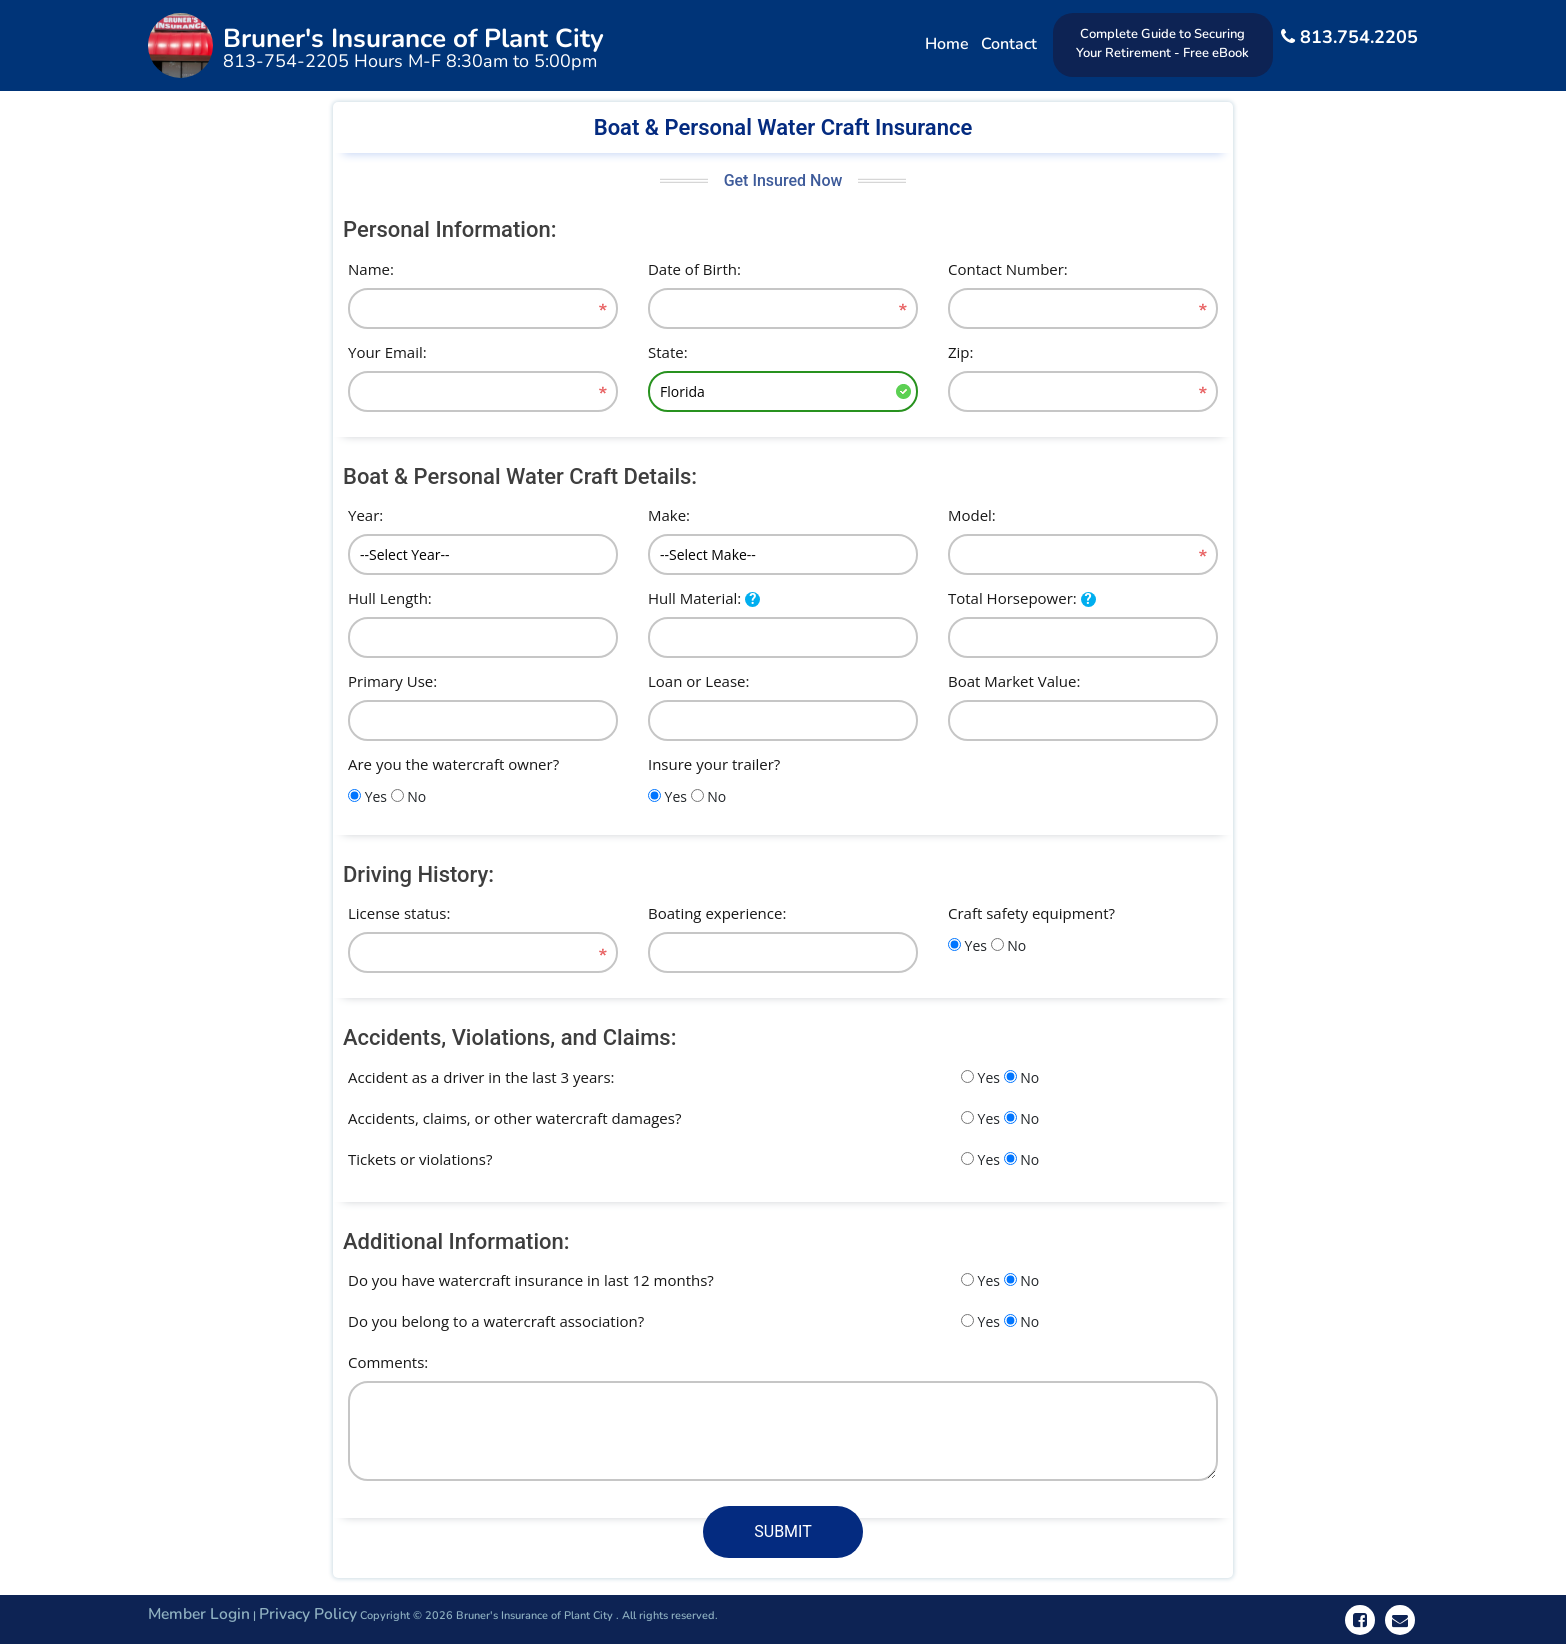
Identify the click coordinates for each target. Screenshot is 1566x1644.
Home (945, 44)
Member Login (201, 1613)
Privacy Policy (312, 1613)
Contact (1007, 44)
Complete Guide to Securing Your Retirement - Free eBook (1161, 43)
